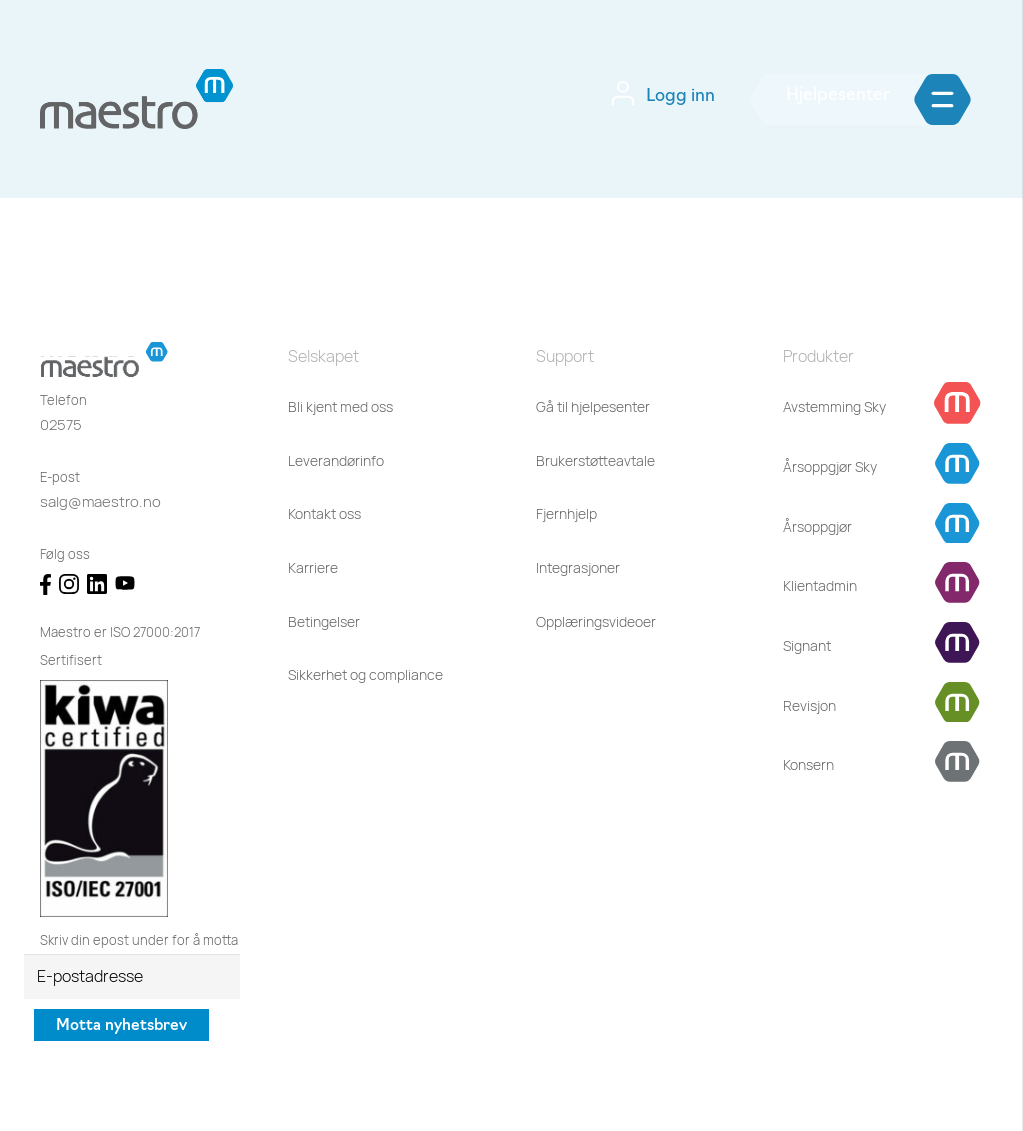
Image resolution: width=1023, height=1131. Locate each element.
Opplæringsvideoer (596, 621)
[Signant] (807, 646)
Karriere (313, 567)
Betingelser (324, 621)
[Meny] (973, 99)
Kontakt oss (324, 513)
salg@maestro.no (100, 501)
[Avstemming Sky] (834, 407)
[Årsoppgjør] (817, 527)
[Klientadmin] (820, 586)
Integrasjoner (578, 567)
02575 (61, 424)
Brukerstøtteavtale (595, 460)
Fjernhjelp (566, 513)
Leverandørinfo (336, 460)
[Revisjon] (809, 706)
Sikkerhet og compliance (365, 674)
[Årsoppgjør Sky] (830, 467)
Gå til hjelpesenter (593, 406)
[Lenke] (137, 99)
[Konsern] (808, 765)
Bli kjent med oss (340, 406)
